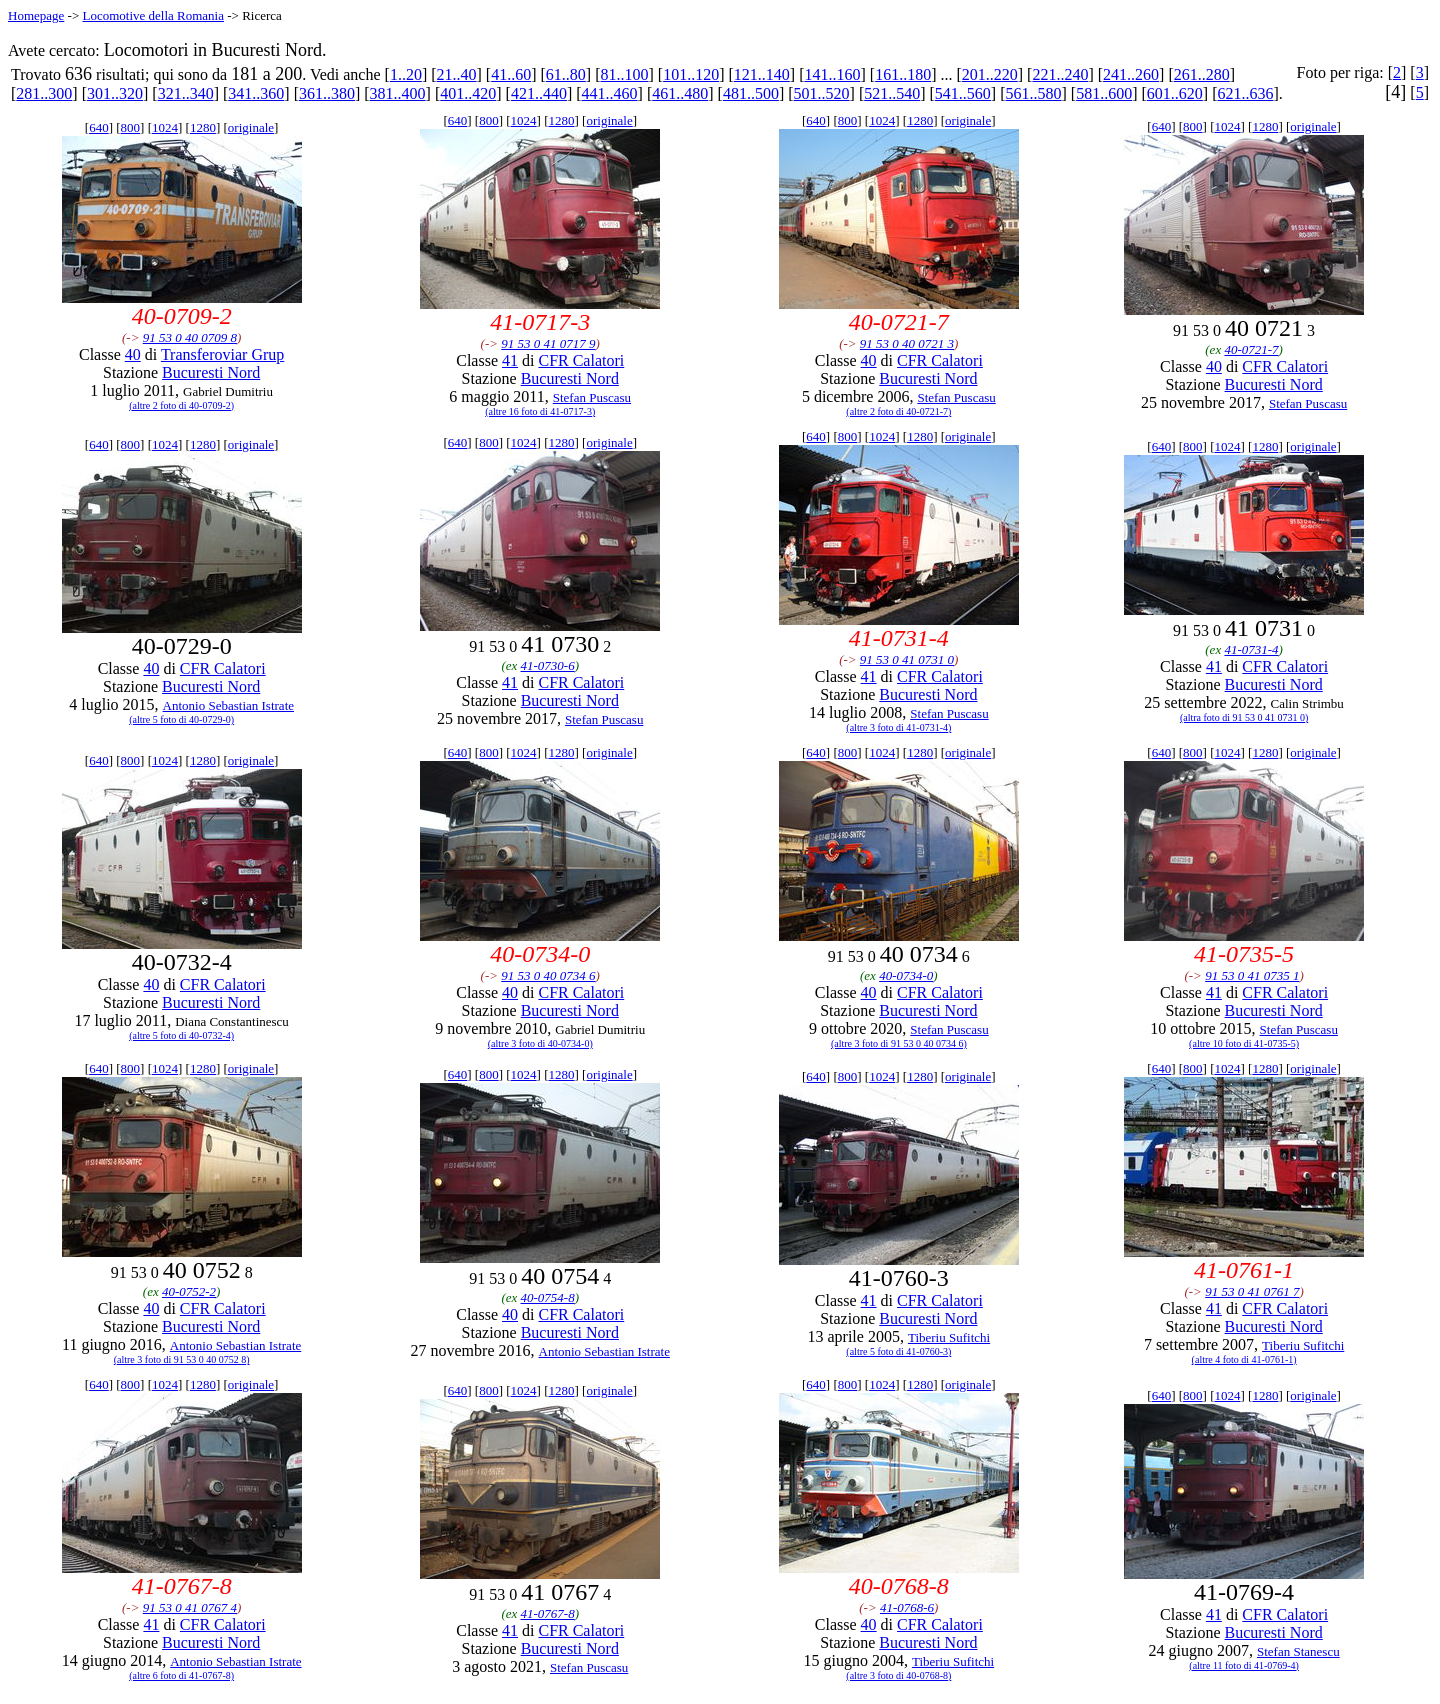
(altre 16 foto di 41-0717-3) (540, 411)
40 (133, 354)
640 (99, 127)
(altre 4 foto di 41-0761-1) (1244, 1359)
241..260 (1131, 74)
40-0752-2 (189, 1291)
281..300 (44, 93)
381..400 (398, 93)
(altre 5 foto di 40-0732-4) (181, 1035)
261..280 (1202, 74)
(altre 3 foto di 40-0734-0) (540, 1043)
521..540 (892, 93)
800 (131, 127)
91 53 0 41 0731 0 (907, 659)
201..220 (990, 74)
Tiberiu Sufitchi (949, 1337)
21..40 (457, 74)
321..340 (186, 93)
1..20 (406, 74)
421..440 (539, 93)
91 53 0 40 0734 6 (548, 975)
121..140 (762, 74)
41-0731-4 (1251, 649)
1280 (203, 127)
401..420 (468, 93)
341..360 (256, 93)
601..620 (1175, 93)
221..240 (1060, 74)
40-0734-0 (906, 975)
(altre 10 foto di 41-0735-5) (1244, 1043)
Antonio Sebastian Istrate (228, 705)
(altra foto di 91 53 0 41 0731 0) (1244, 717)
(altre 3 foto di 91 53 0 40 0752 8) (182, 1359)
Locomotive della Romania (153, 15)
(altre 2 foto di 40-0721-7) (898, 411)
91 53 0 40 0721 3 (907, 343)
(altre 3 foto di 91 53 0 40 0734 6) (899, 1043)
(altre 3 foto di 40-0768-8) (898, 1675)
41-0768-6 (907, 1607)
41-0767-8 (548, 1613)
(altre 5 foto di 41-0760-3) (898, 1351)
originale (251, 127)
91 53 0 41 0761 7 (1252, 1291)
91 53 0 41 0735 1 (1252, 975)
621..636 (1245, 93)
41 (510, 360)
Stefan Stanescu (1298, 1651)
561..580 (1034, 93)
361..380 (327, 93)
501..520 (822, 93)
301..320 (115, 93)
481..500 (751, 93)
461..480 (680, 93)
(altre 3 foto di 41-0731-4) (898, 727)
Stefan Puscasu (592, 397)
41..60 (511, 74)
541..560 (963, 93)
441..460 (610, 93)
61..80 (566, 74)
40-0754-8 (548, 1297)
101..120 (691, 74)
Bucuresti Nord (211, 372)
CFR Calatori (581, 360)
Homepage (36, 15)
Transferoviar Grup (222, 354)
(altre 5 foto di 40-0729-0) (181, 719)
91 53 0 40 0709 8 (190, 337)
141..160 (832, 74)
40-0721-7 (1251, 349)
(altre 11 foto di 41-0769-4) (1244, 1665)
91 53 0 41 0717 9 (548, 343)
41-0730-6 (548, 665)
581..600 (1104, 93)
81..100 (625, 74)
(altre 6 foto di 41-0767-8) (181, 1675)
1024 (165, 127)
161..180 (903, 74)
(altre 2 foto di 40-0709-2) (181, 405)
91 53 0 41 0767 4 (190, 1607)
